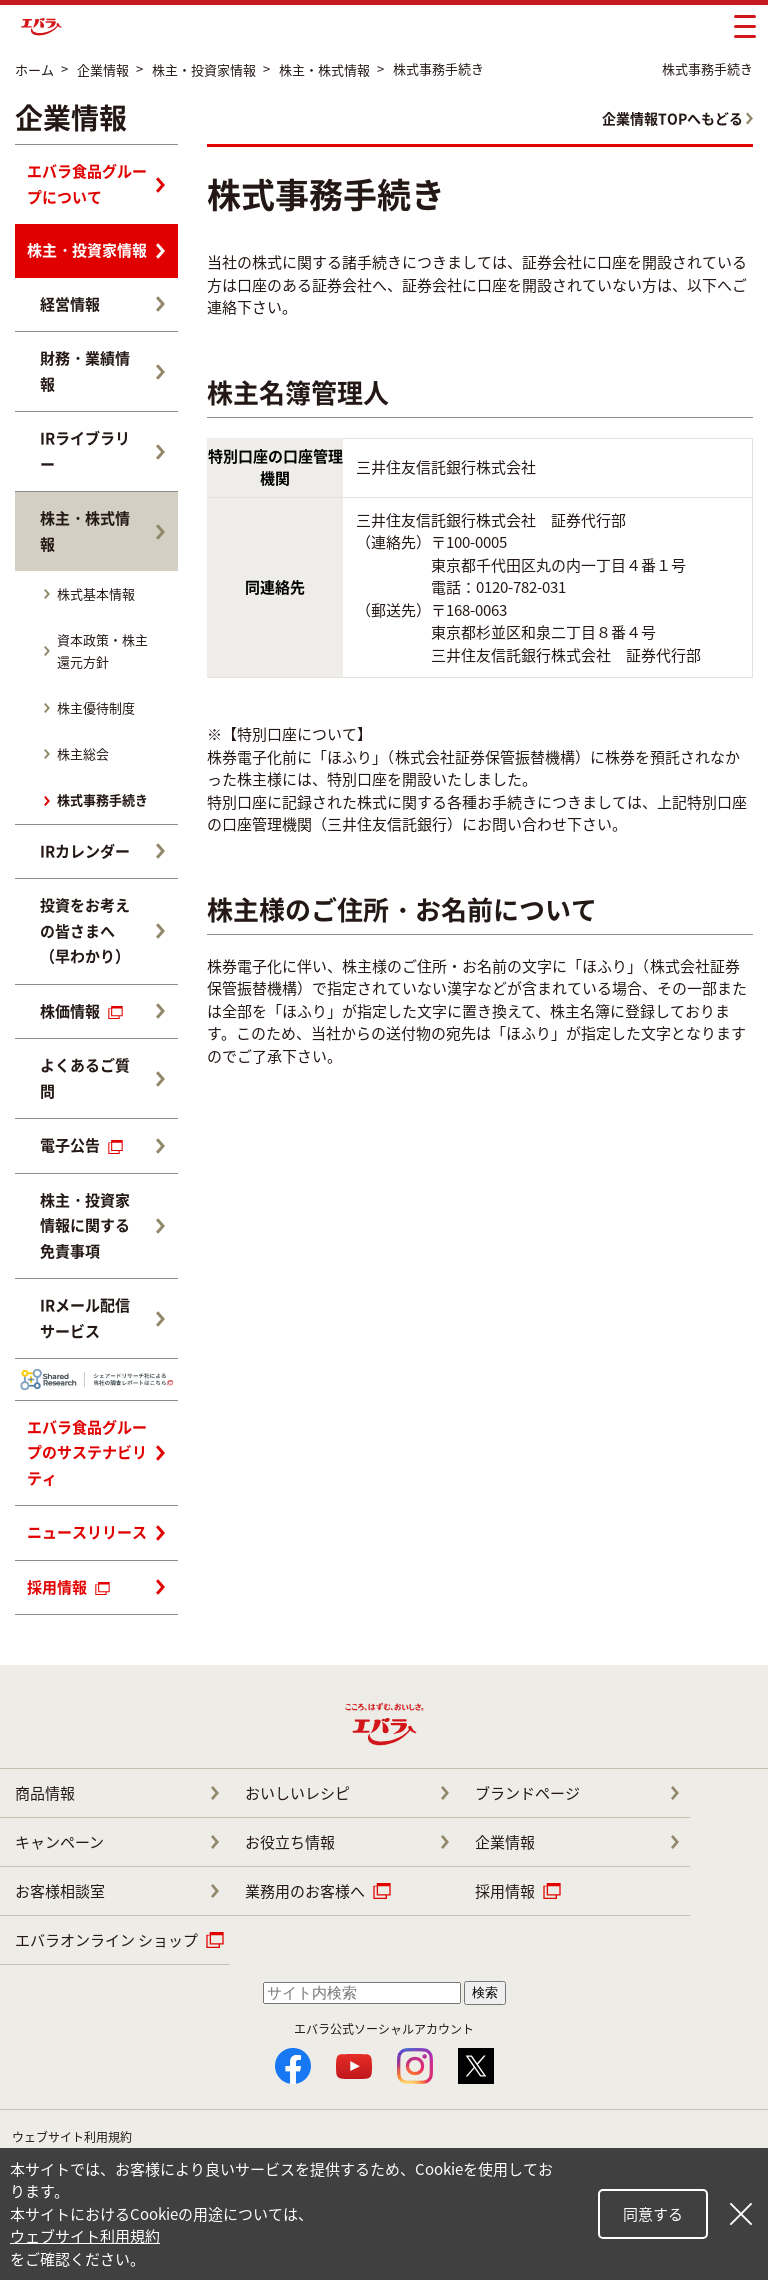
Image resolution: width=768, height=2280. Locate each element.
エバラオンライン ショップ (106, 1940)
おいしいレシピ (297, 1793)
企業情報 (505, 1842)
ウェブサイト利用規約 (72, 2137)
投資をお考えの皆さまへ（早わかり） (85, 930)
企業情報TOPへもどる (672, 118)
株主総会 (83, 753)
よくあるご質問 (85, 1078)
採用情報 (68, 1587)
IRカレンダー (85, 851)
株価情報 (81, 1011)
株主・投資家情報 (87, 250)
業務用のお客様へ (305, 1891)
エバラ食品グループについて (87, 184)
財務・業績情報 (85, 371)
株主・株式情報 (85, 531)
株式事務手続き (102, 799)
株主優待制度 (96, 707)
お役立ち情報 (290, 1842)
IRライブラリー (85, 451)
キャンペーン (59, 1842)
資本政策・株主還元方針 (102, 650)
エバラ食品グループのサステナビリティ (87, 1452)
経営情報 (70, 304)
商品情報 (45, 1793)
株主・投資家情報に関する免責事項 (85, 1225)
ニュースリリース (87, 1532)
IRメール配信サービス (85, 1318)
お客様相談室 (60, 1891)
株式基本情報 (96, 593)
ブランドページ (527, 1793)
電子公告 (81, 1145)
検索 (485, 1992)
